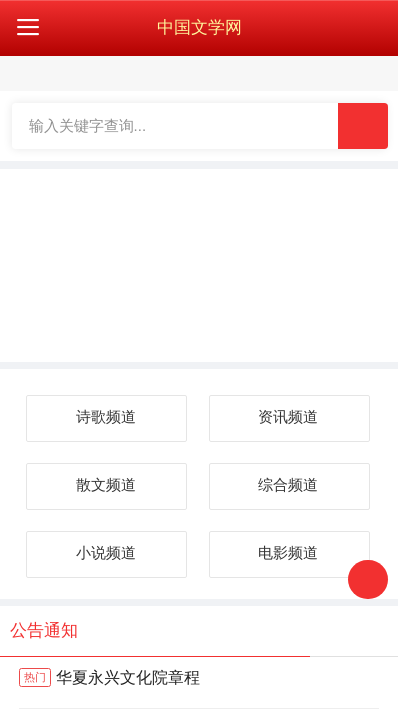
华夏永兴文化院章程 (109, 679)
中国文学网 (199, 27)
